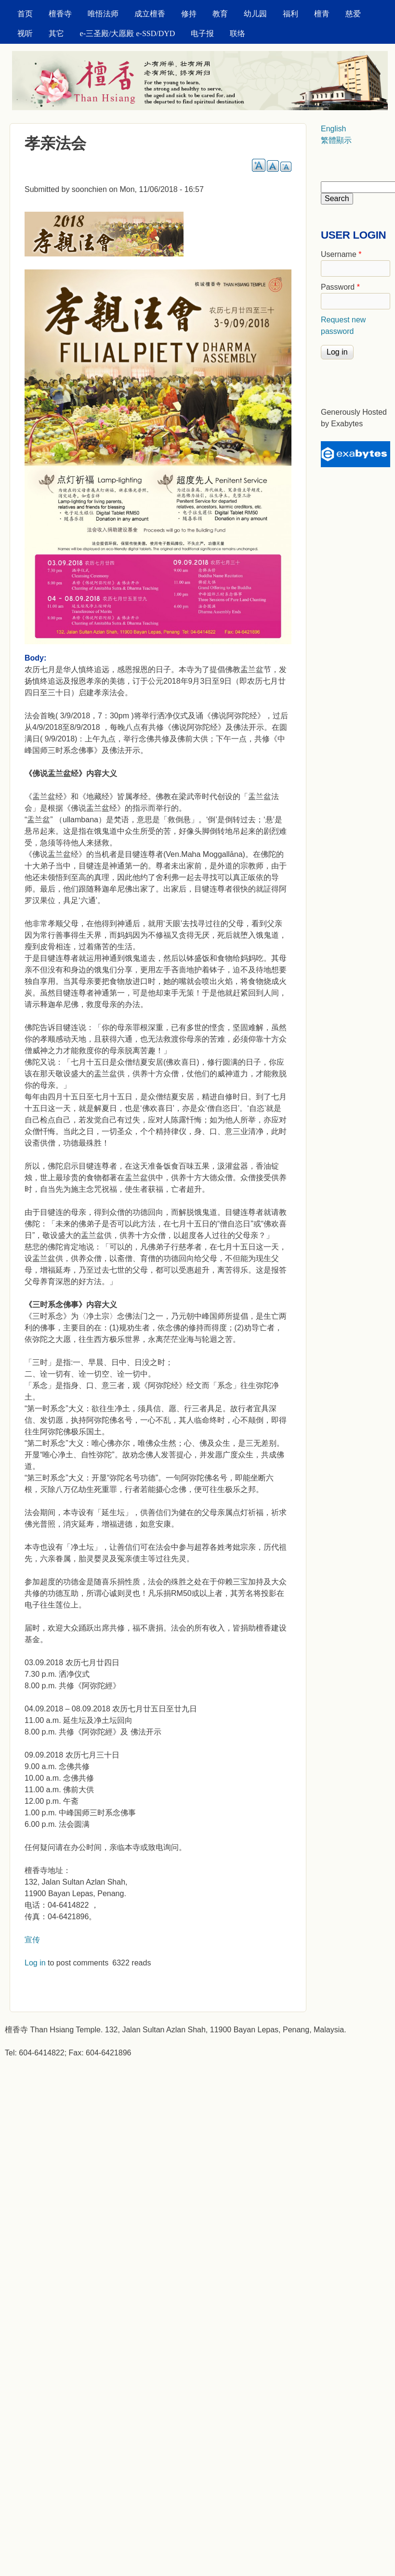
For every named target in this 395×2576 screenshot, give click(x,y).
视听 (25, 33)
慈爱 (353, 14)
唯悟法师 (103, 14)
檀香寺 (60, 14)
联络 (237, 33)
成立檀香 (149, 14)
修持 (189, 14)
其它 (56, 33)
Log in (35, 1963)
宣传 (32, 1940)
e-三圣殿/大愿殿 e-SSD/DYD (127, 33)
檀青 (321, 14)
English (333, 129)
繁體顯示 (336, 140)
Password (340, 287)
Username (341, 254)
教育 (220, 14)
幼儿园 (255, 14)
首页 (25, 14)
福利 (290, 14)
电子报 (202, 33)
